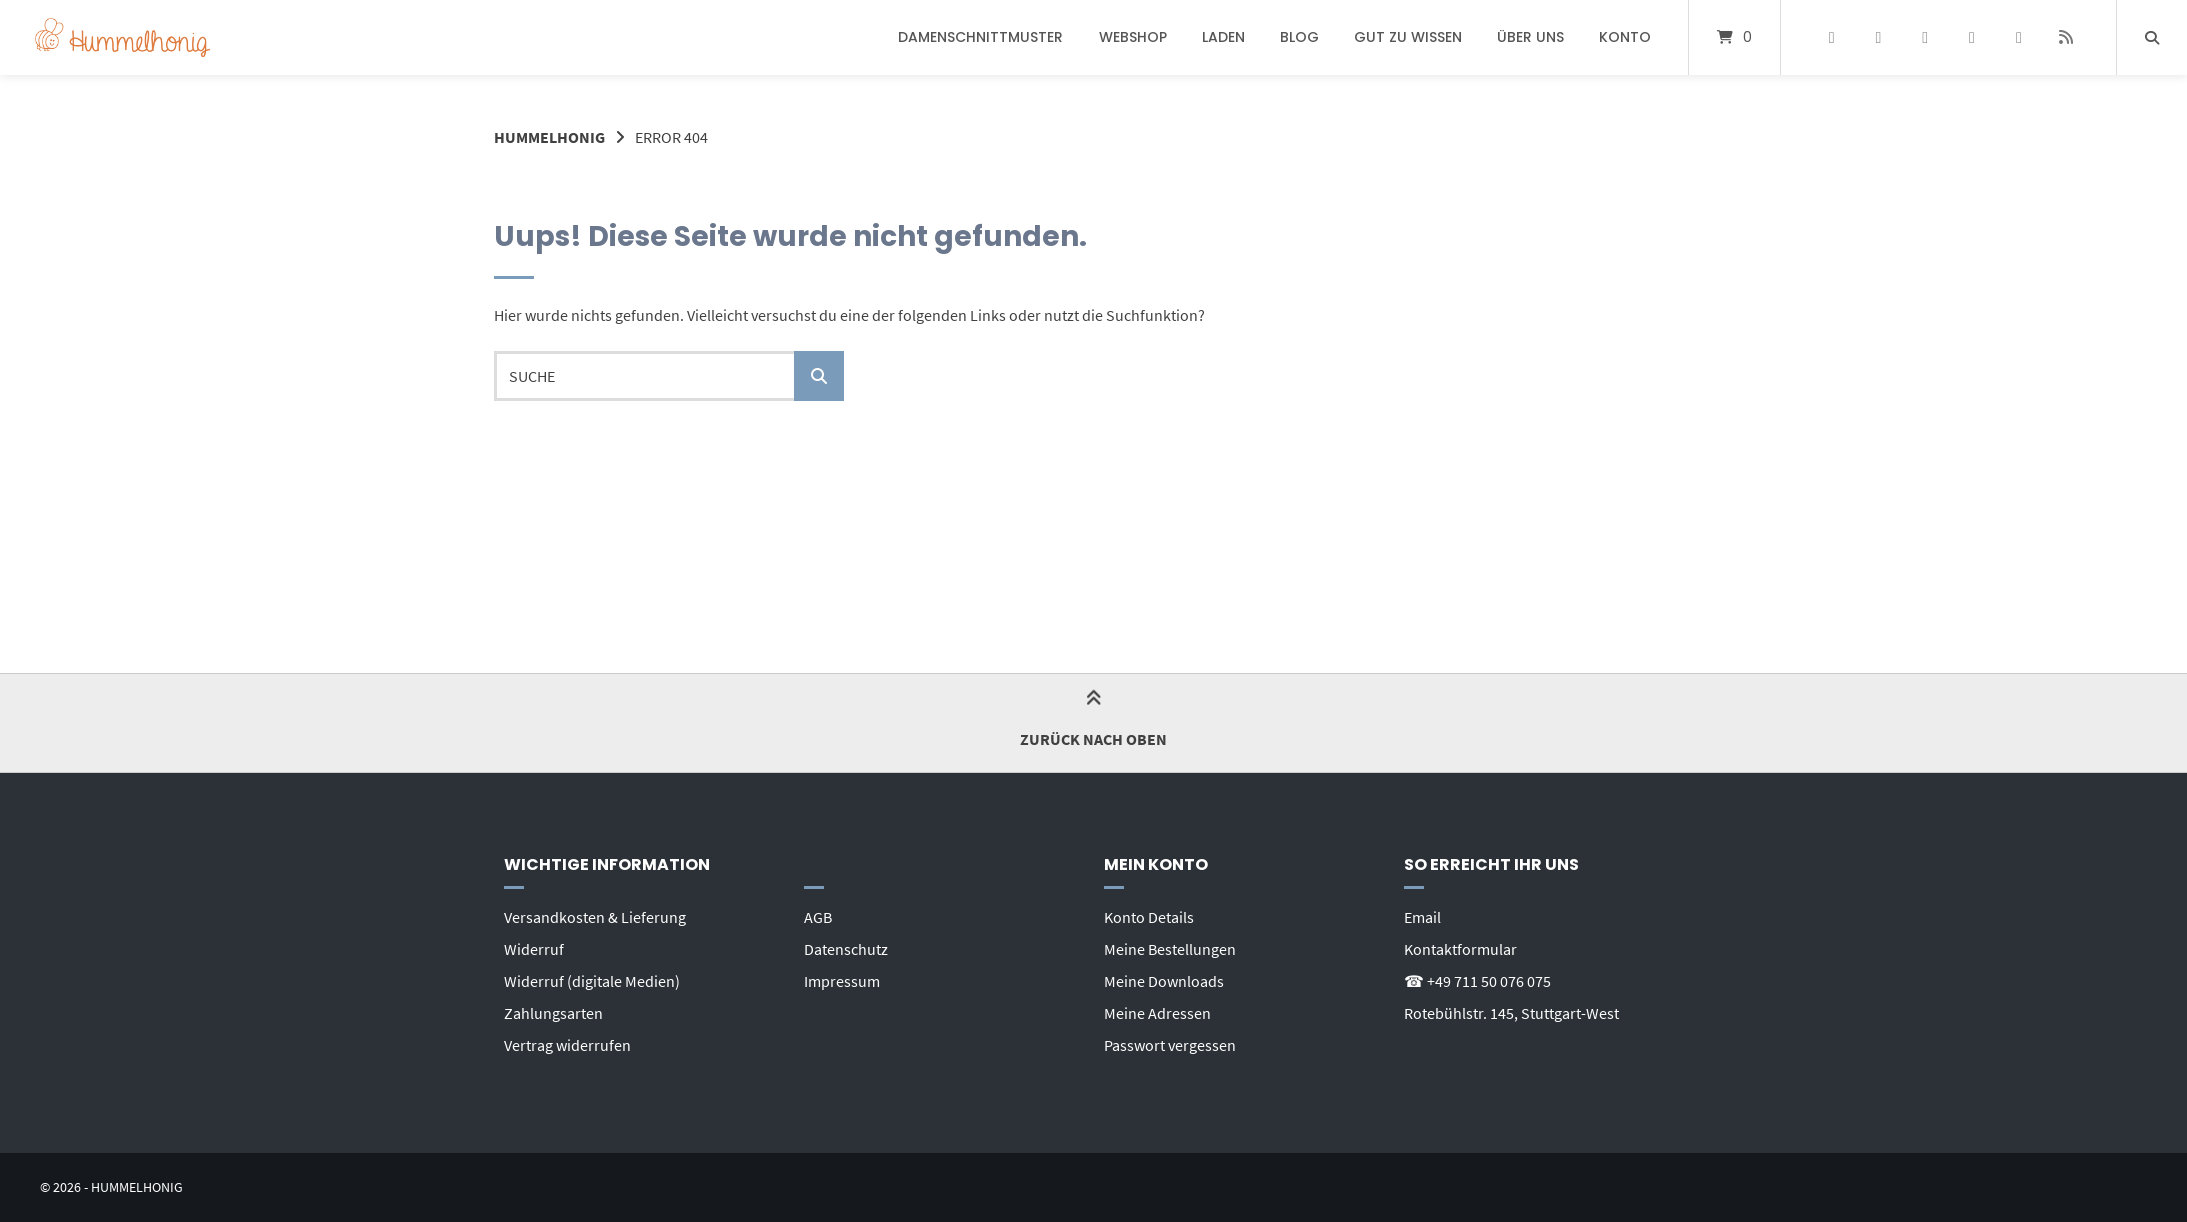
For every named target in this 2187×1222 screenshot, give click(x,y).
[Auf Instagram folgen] (1925, 38)
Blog (1299, 37)
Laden (1223, 37)
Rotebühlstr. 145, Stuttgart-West (1511, 1013)
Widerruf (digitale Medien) (592, 981)
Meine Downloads (1164, 981)
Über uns (1530, 37)
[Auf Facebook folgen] (1831, 38)
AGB (818, 917)
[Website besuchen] (2065, 38)
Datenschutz (846, 949)
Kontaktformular (1460, 949)
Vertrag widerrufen (567, 1045)
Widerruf (534, 949)
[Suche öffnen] (2152, 37)
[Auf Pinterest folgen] (1878, 38)
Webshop (1133, 37)
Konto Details (1149, 917)
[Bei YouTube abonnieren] (1972, 38)
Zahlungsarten (553, 1013)
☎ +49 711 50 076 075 (1477, 981)
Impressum (842, 981)
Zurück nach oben (1093, 721)
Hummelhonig (549, 137)
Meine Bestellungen (1170, 949)
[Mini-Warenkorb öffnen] (1734, 37)
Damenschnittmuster (980, 37)
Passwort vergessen (1170, 1045)
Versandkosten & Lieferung (595, 917)
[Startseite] (122, 37)
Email (1422, 917)
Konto (1625, 37)
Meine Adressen (1157, 1013)
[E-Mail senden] (2018, 38)
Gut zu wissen (1408, 37)
